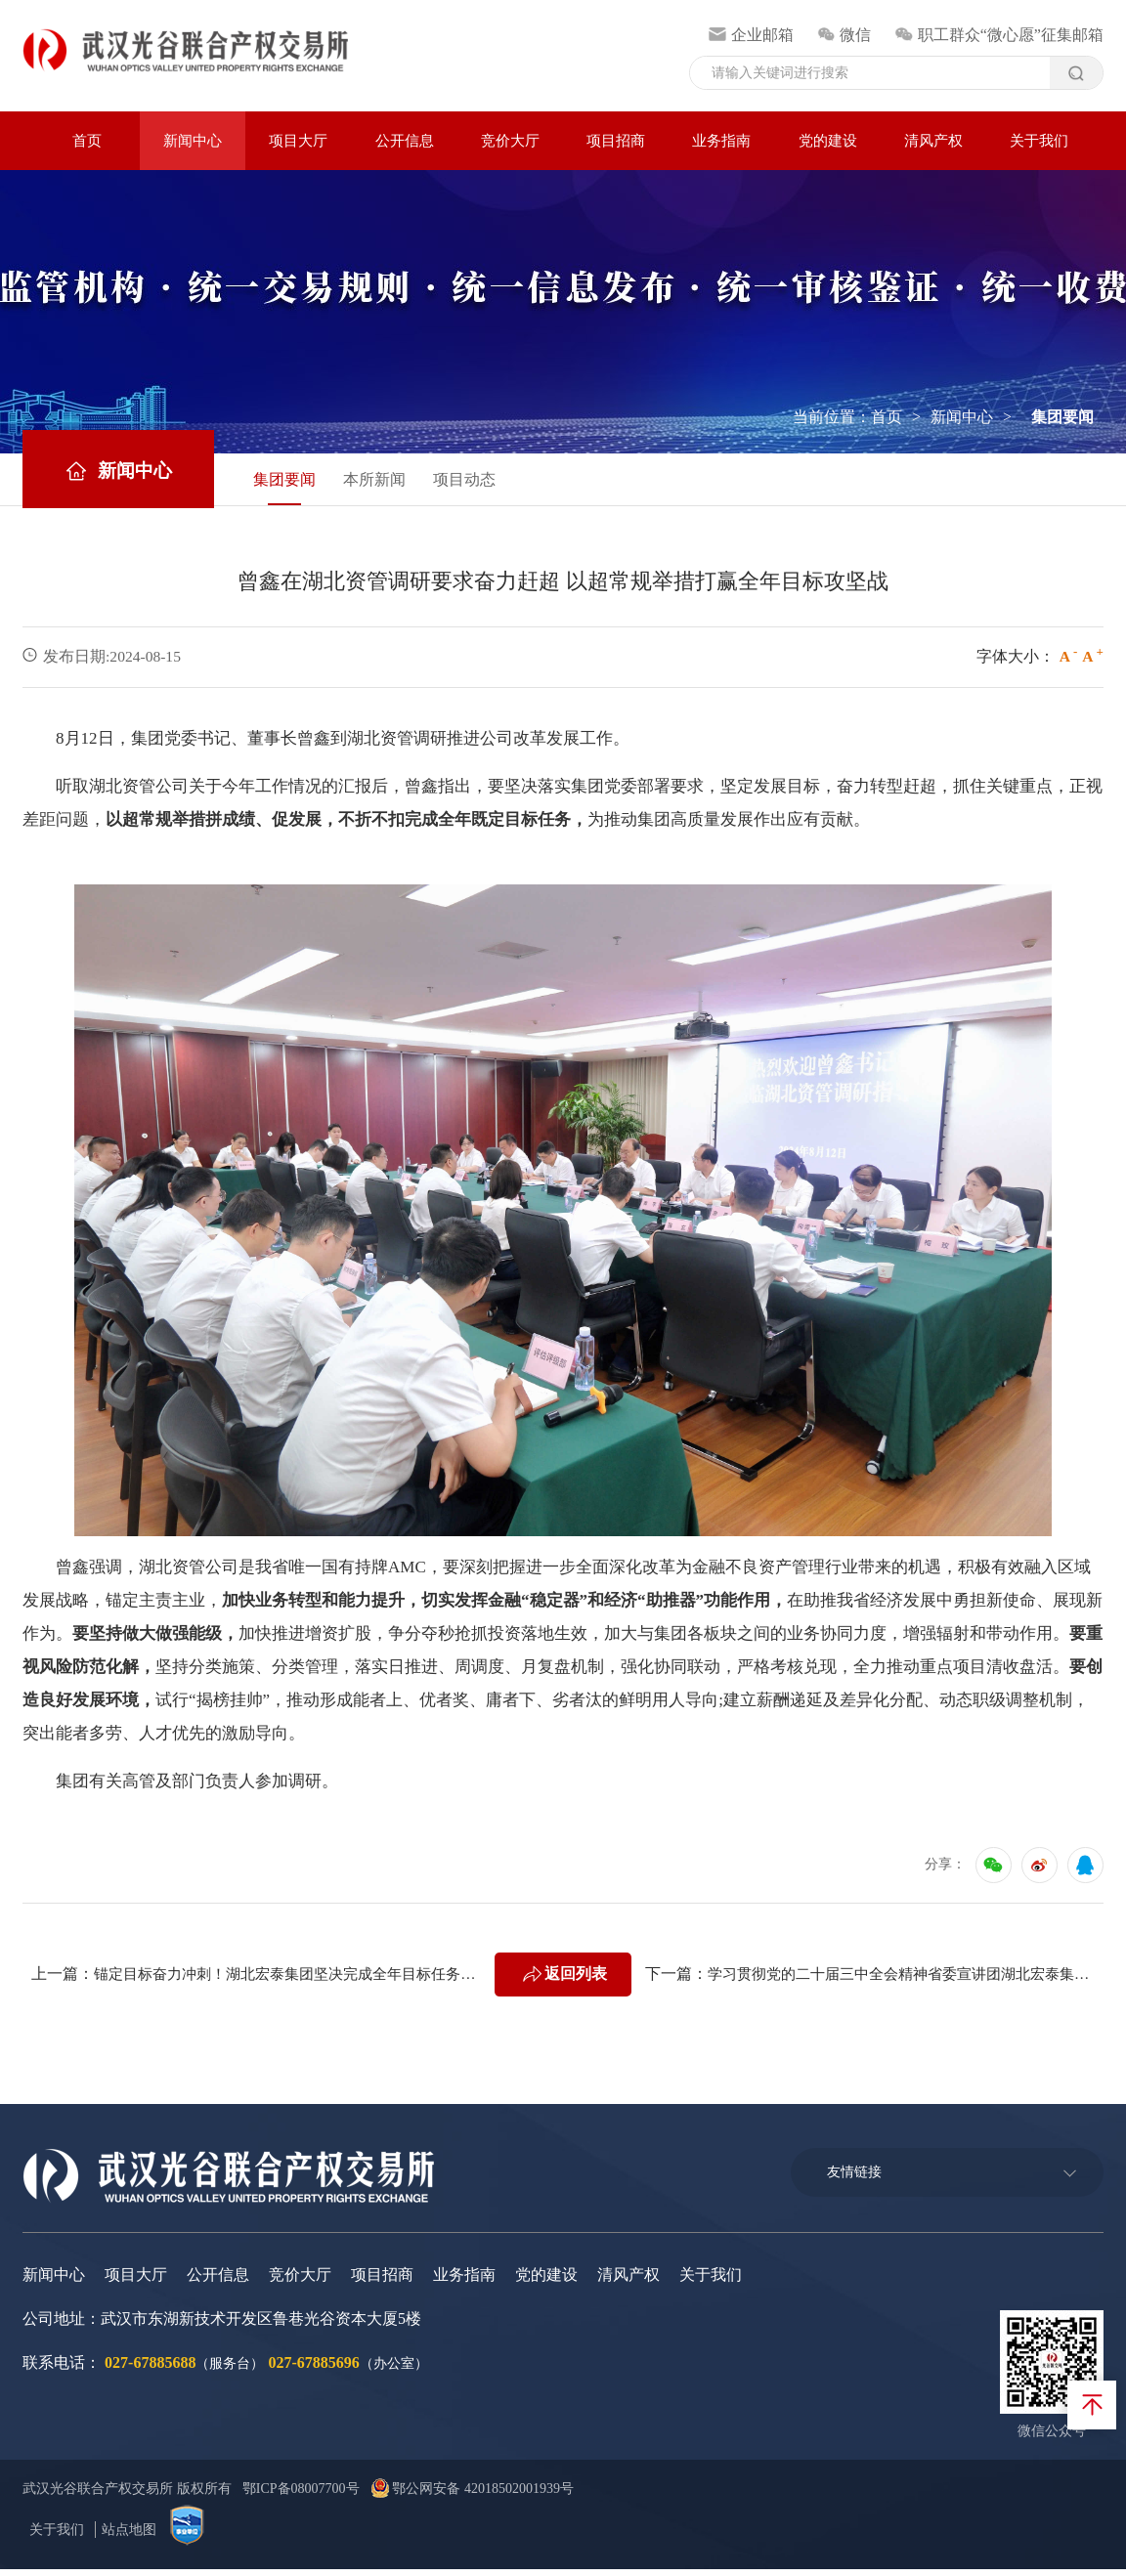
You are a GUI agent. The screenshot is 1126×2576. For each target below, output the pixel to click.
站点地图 (129, 2536)
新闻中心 (192, 141)
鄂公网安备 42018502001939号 (476, 2495)
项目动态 (488, 482)
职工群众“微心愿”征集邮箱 (999, 34)
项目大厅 (298, 141)
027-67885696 (313, 2369)
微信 (844, 34)
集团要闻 (292, 482)
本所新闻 (390, 482)
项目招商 (615, 141)
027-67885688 (150, 2369)
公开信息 (404, 141)
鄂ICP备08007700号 (303, 2495)
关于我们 (1039, 141)
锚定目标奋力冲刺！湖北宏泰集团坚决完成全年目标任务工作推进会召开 (295, 1980)
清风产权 (933, 141)
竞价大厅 (510, 141)
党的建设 (828, 141)
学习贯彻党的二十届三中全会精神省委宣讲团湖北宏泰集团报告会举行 (909, 1980)
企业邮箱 (751, 34)
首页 (87, 141)
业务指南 (721, 141)
